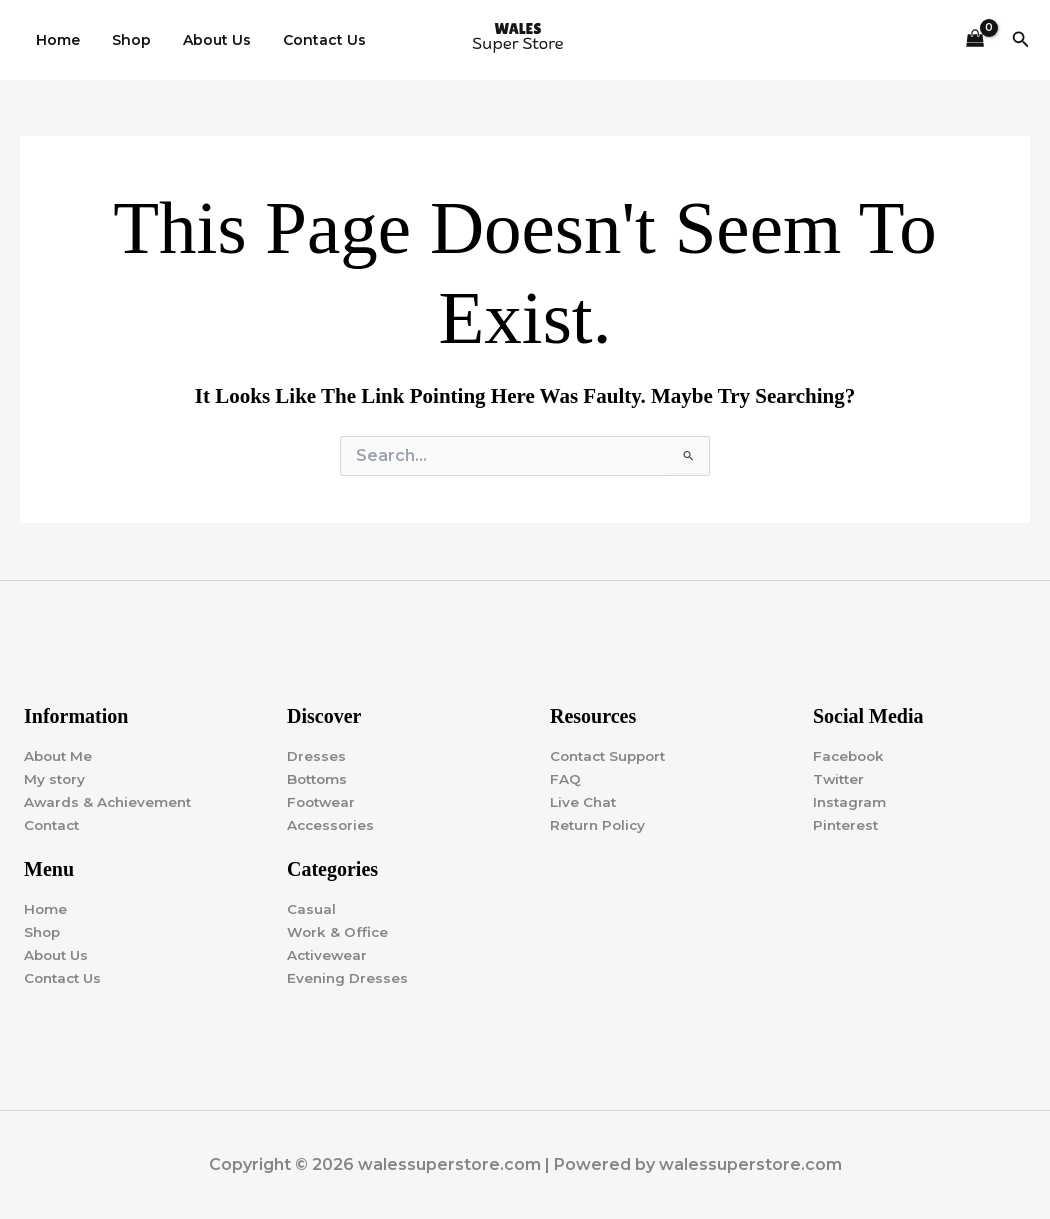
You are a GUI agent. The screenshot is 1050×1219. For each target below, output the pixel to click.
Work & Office (338, 932)
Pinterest (847, 824)
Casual (311, 909)
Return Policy (599, 824)
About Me (59, 755)
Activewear (328, 955)
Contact (54, 824)
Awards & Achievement (110, 801)
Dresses (316, 755)
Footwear (323, 801)
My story (55, 778)
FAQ (565, 778)
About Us (207, 40)
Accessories (332, 824)
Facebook (850, 755)
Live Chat (584, 801)
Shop (125, 40)
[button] (1021, 40)
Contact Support (612, 755)
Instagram (850, 801)
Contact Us (310, 40)
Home (56, 40)
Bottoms (319, 778)
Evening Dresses (348, 978)
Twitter (840, 778)
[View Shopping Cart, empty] (974, 40)
